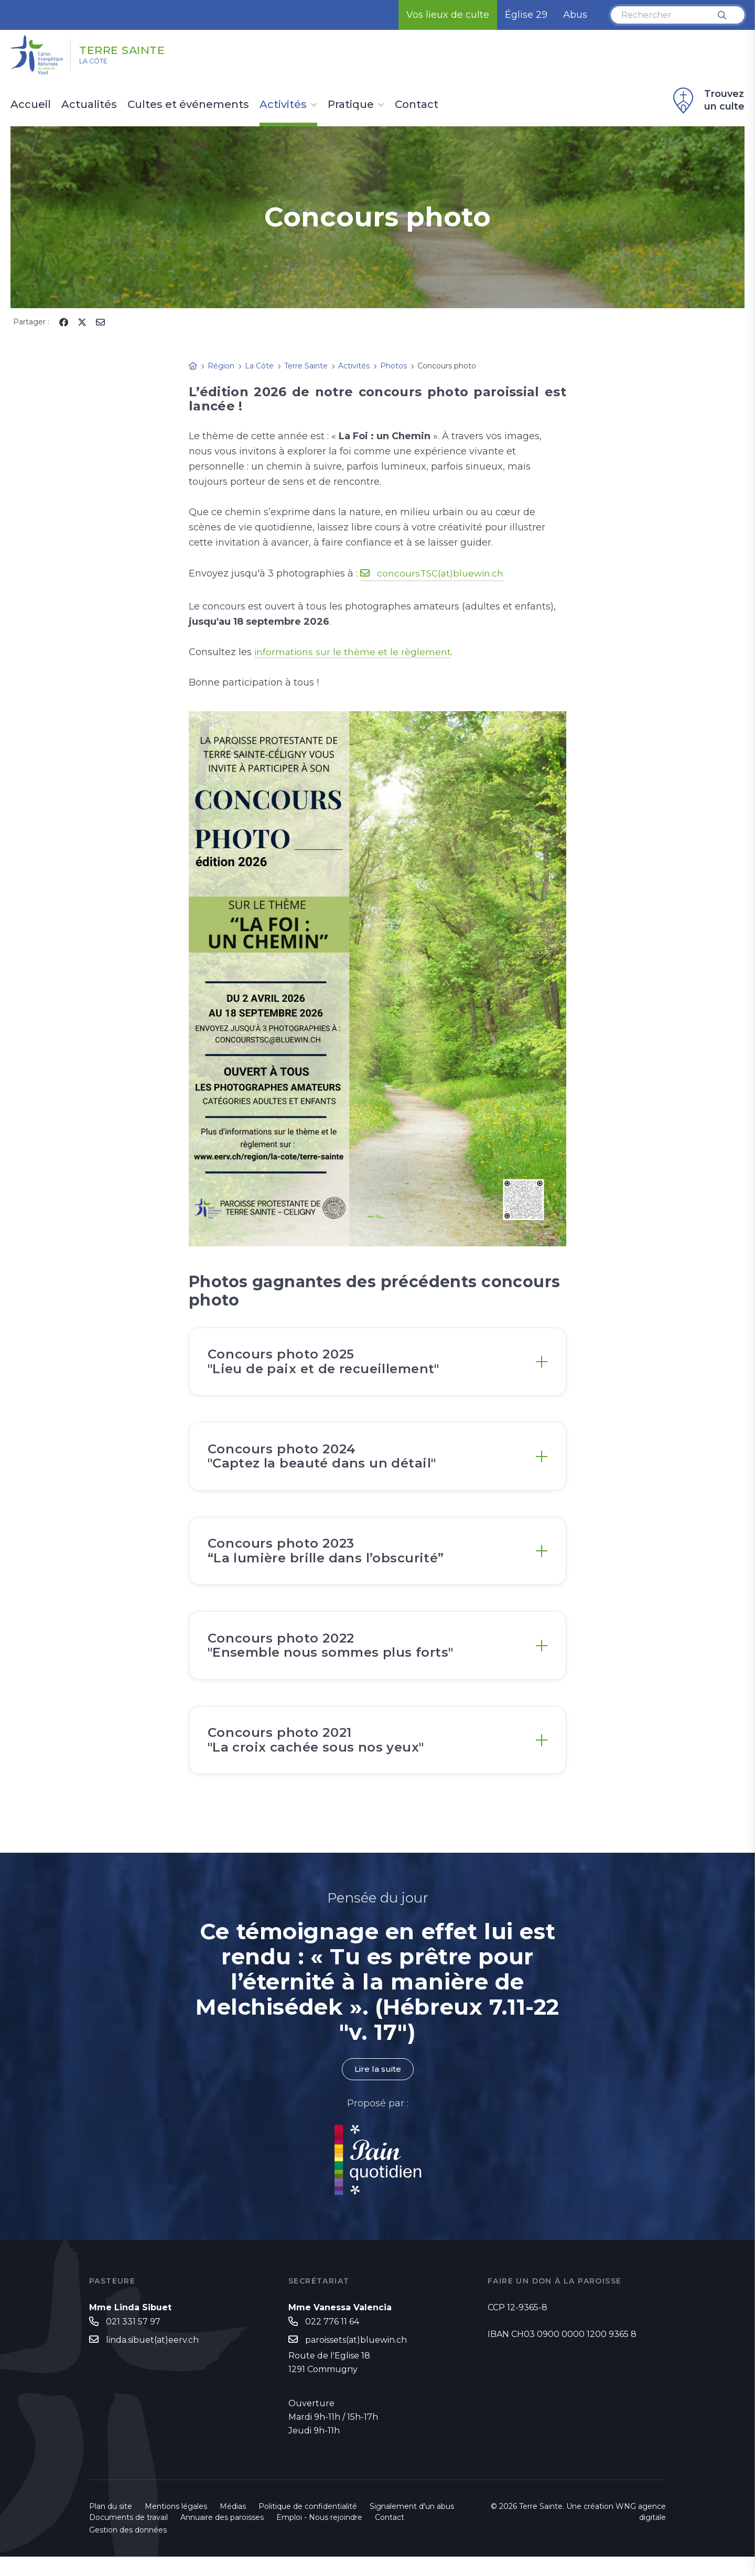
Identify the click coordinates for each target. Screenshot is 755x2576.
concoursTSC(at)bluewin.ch (441, 573)
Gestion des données (128, 2549)
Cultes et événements (188, 105)
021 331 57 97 (133, 2340)
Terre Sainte (136, 49)
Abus (575, 14)
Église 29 (526, 14)
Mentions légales (176, 2525)
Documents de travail (128, 2536)
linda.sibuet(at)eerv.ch (152, 2359)
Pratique (351, 105)
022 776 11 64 (332, 2340)
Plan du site (110, 2525)
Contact (416, 105)
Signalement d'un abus (412, 2525)
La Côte (100, 63)
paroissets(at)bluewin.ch (356, 2359)
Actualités (89, 105)
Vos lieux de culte (447, 14)
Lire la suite (377, 2088)
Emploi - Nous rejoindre (319, 2536)
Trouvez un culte (707, 101)
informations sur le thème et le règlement (353, 652)
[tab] (377, 1364)
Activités (283, 105)
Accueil (30, 105)
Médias (233, 2525)
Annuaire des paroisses (222, 2536)
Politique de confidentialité (307, 2525)
